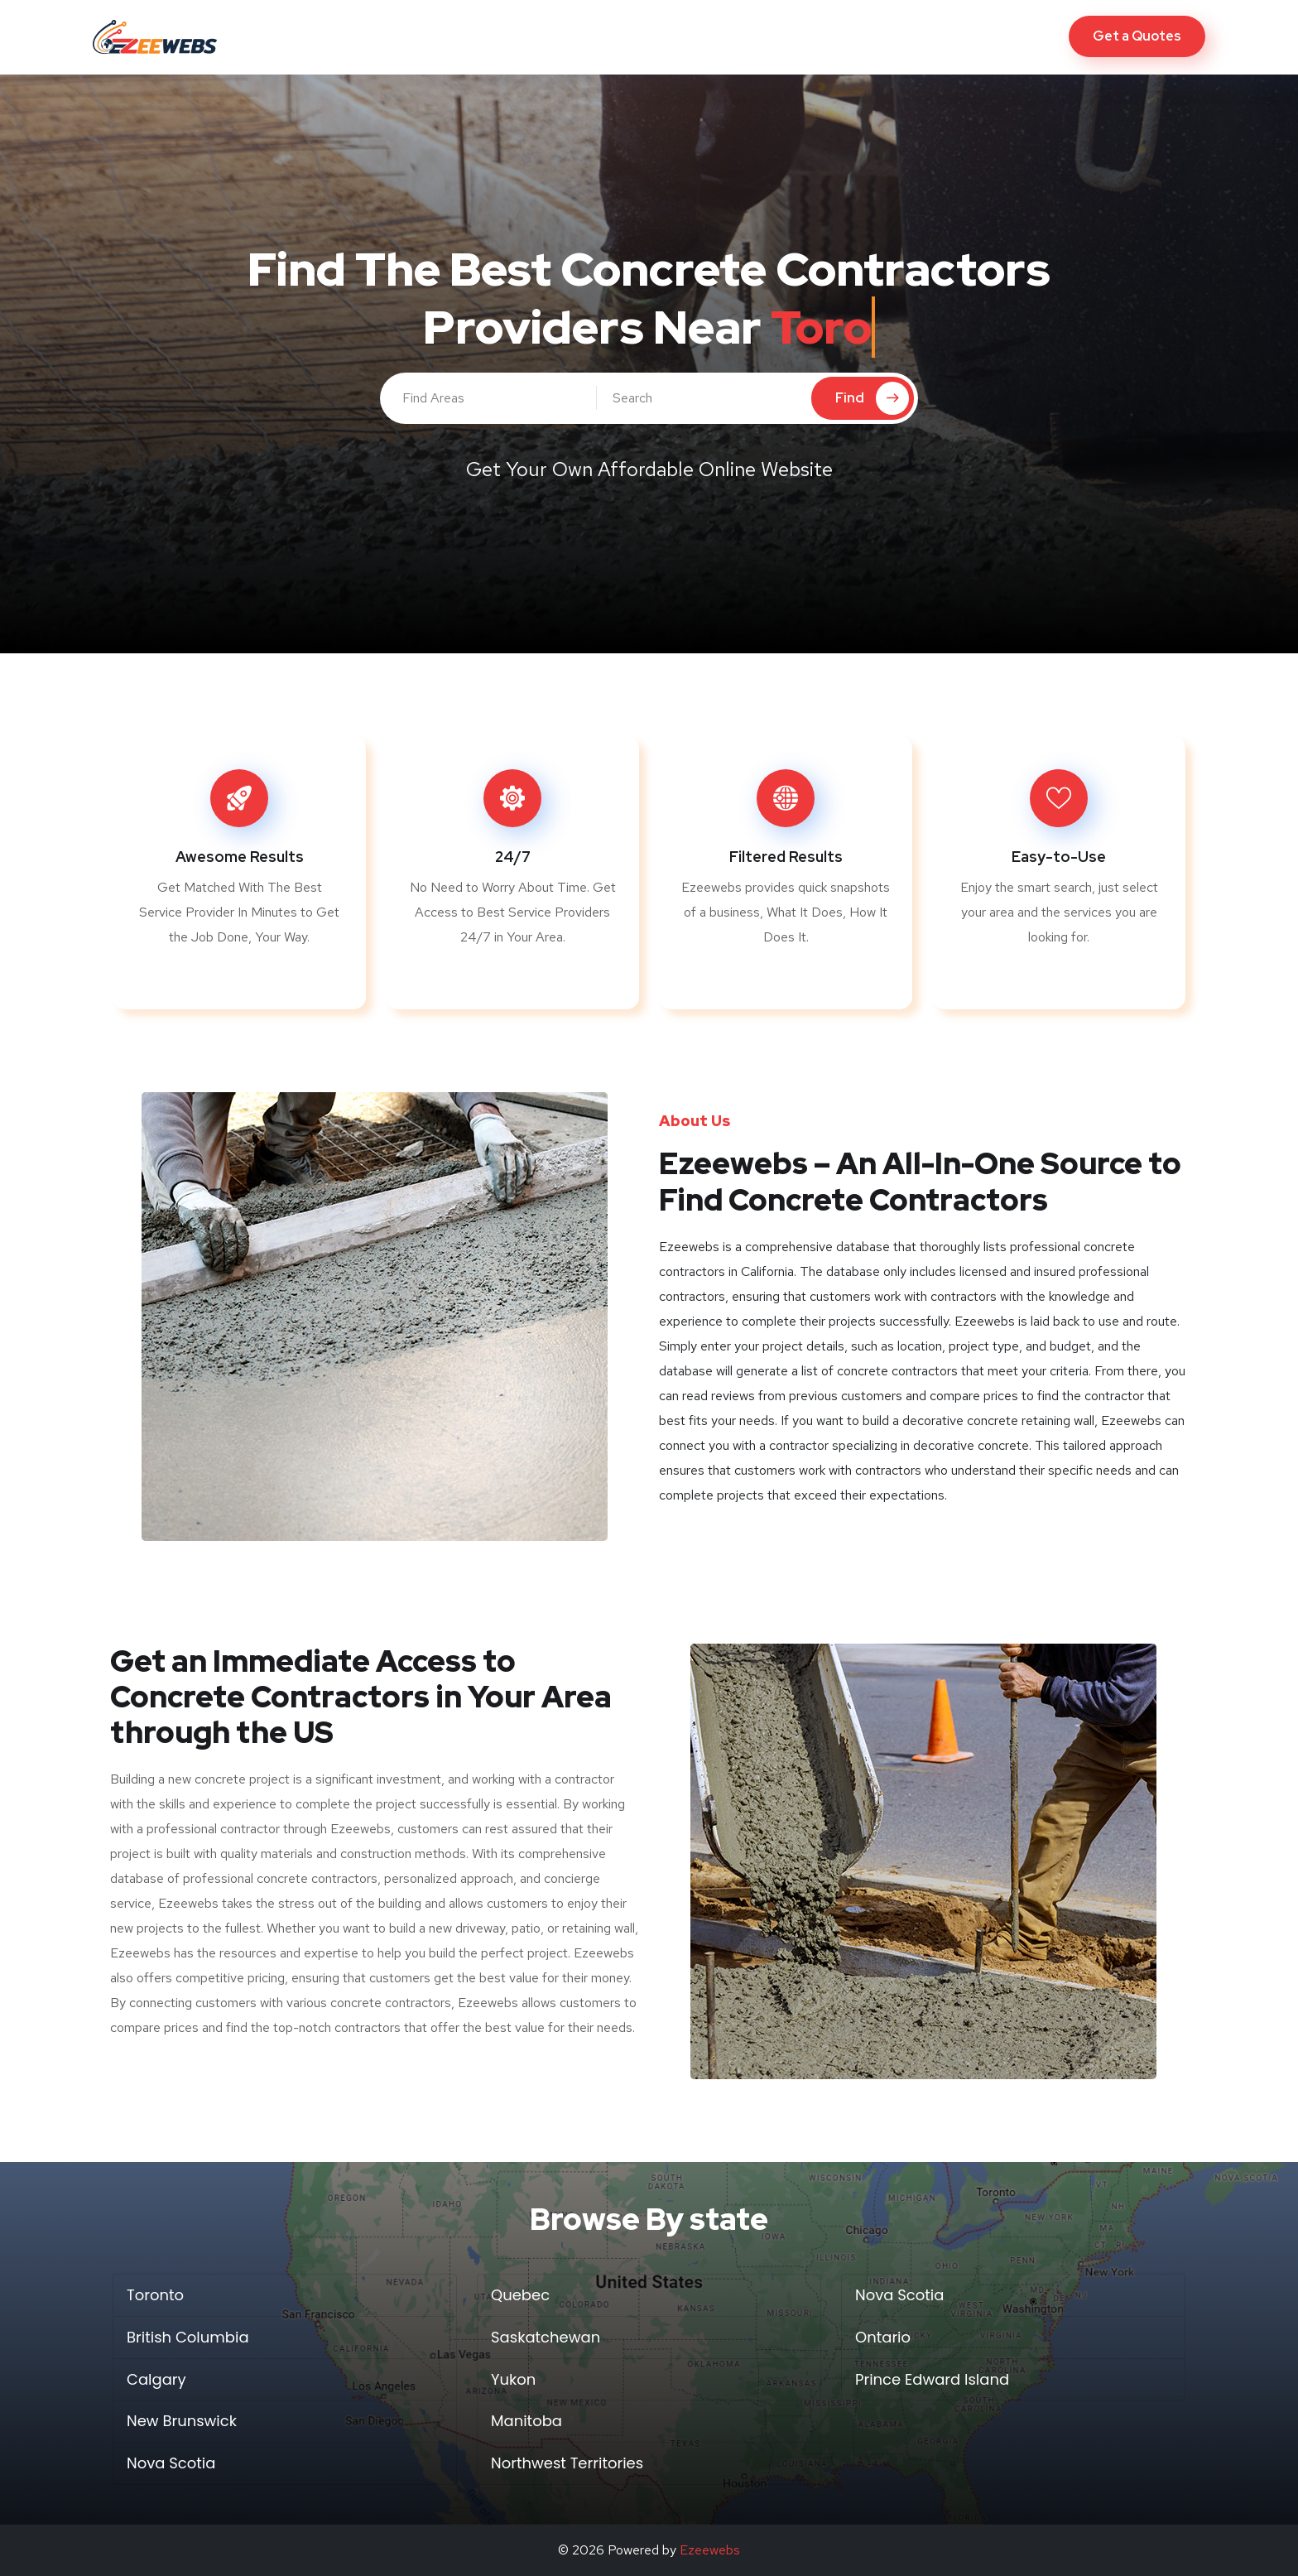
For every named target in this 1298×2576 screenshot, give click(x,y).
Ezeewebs (710, 2550)
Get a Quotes (1137, 36)
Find (872, 398)
